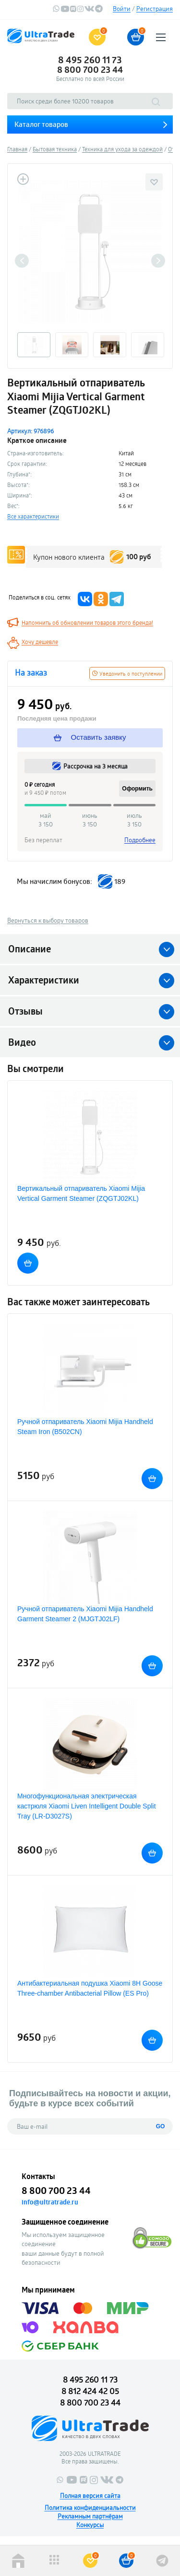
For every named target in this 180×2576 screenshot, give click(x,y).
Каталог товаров (41, 124)
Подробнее (140, 840)
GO (160, 2126)
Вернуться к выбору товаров (47, 920)
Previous (22, 261)
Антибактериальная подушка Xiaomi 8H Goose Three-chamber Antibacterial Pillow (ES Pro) (89, 1988)
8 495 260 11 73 (90, 60)
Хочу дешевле (40, 641)
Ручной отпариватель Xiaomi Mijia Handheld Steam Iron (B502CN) (85, 1426)
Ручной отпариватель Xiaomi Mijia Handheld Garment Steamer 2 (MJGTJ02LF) (85, 1614)
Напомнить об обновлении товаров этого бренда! (87, 622)
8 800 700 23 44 (90, 69)
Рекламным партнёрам (90, 2516)
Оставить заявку (90, 737)
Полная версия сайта (90, 2495)
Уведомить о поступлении (127, 673)
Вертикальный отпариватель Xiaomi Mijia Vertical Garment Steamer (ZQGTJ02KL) (81, 1193)
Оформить (137, 788)
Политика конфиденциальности (90, 2507)
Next (158, 261)
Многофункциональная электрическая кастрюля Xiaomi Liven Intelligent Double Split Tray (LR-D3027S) (86, 1806)
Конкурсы (90, 2524)
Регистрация (154, 8)
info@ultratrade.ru (50, 2202)
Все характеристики (33, 516)
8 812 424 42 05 (90, 2390)
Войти (122, 8)
